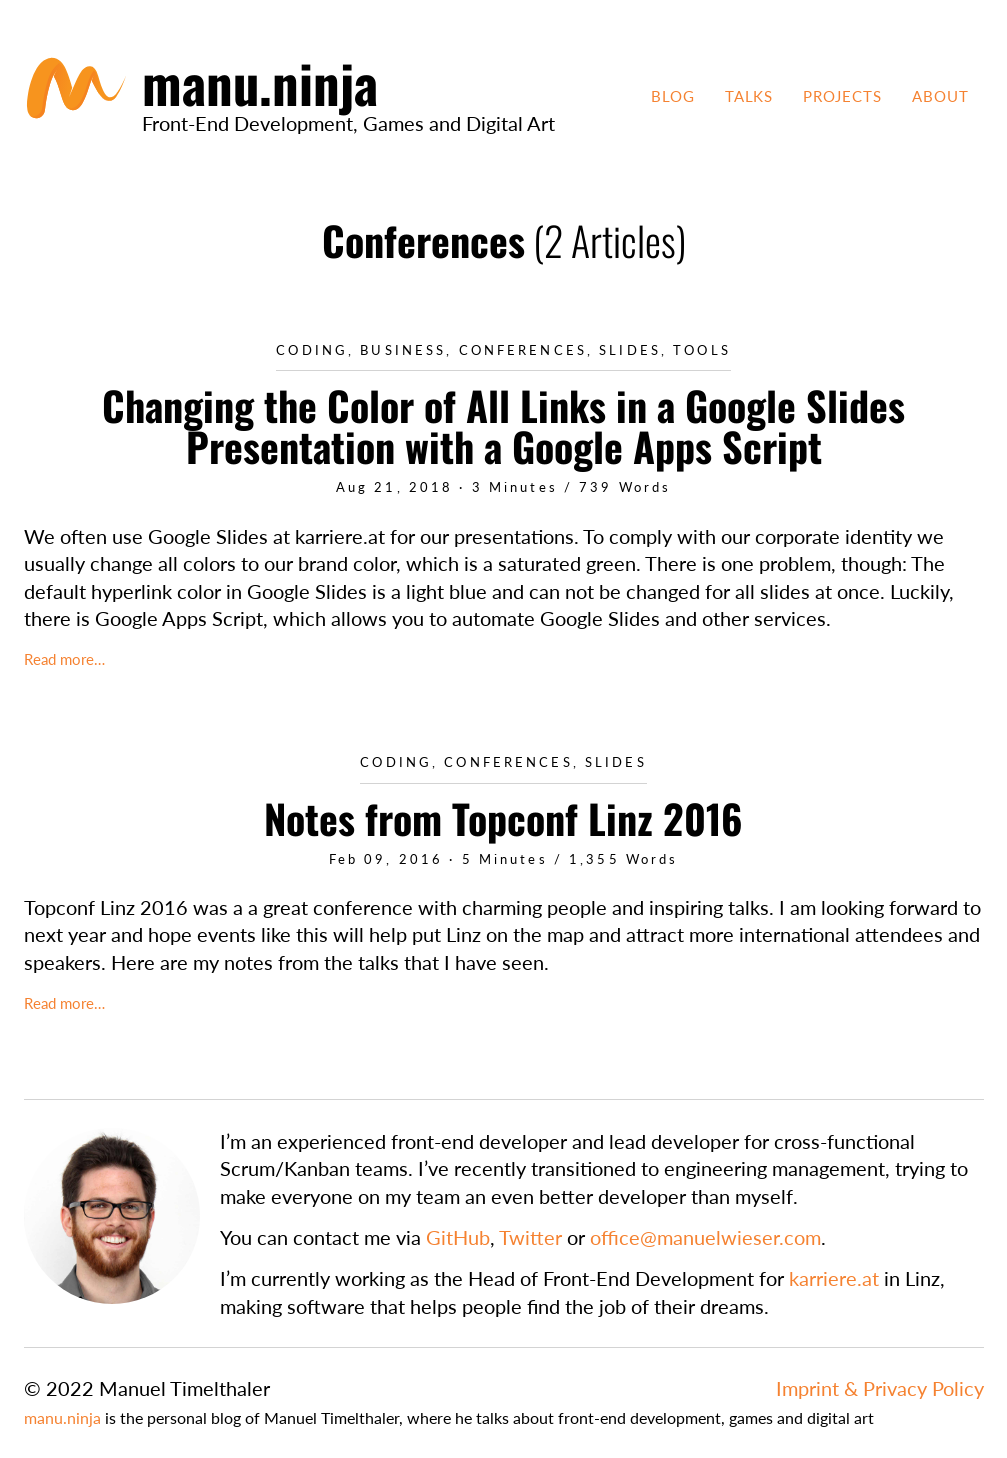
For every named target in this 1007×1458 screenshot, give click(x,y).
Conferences (523, 350)
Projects (842, 96)
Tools (702, 350)
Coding (312, 350)
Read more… (64, 659)
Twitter (530, 1237)
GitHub (458, 1237)
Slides (630, 350)
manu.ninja (62, 1417)
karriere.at (834, 1278)
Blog (673, 96)
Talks (749, 96)
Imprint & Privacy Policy (880, 1388)
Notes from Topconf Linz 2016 (503, 818)
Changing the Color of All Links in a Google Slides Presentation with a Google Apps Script (503, 425)
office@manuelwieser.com (705, 1237)
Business (403, 350)
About (940, 96)
